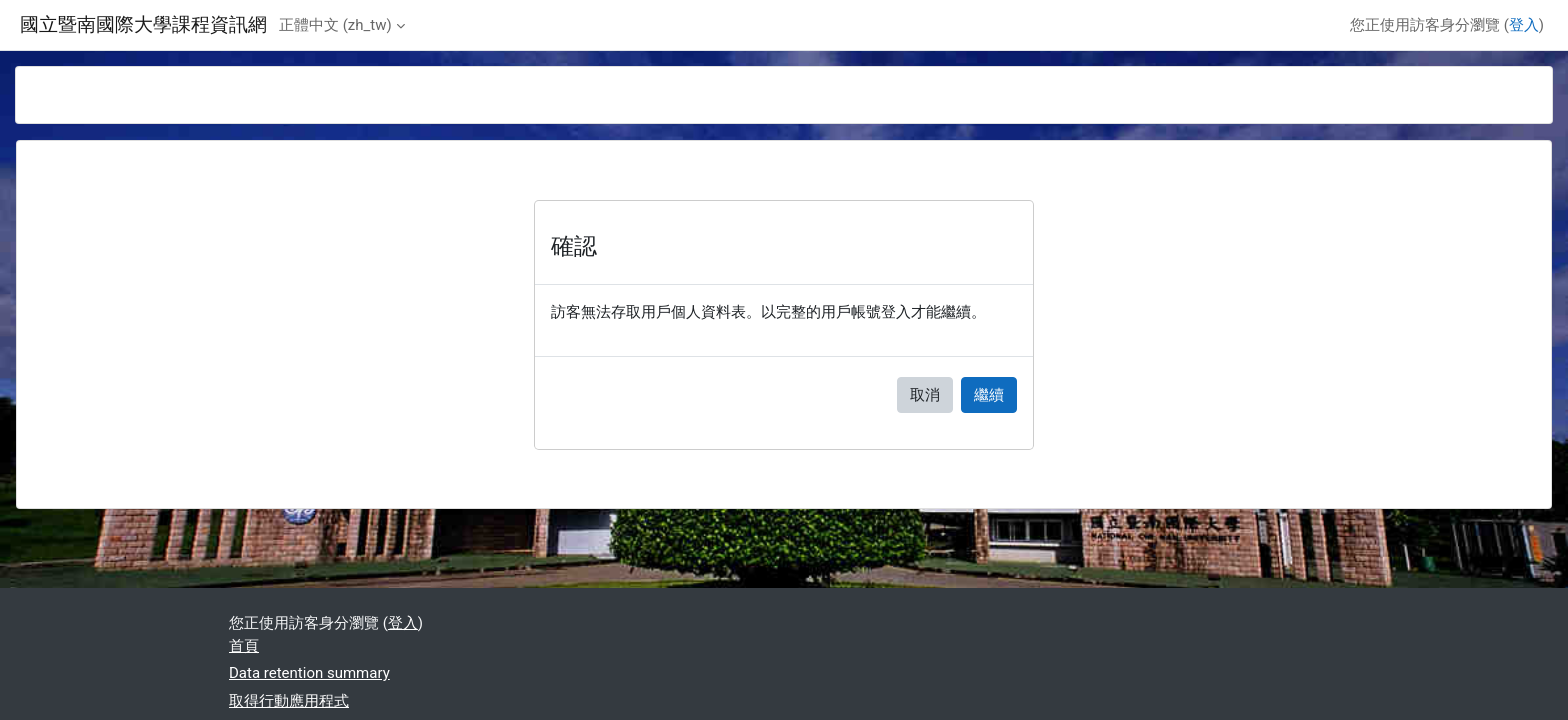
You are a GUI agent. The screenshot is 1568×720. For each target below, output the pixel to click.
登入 (1524, 25)
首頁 (244, 646)
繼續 (989, 395)
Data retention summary (309, 673)
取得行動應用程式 (289, 701)
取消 (925, 395)
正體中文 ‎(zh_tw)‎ (335, 25)
